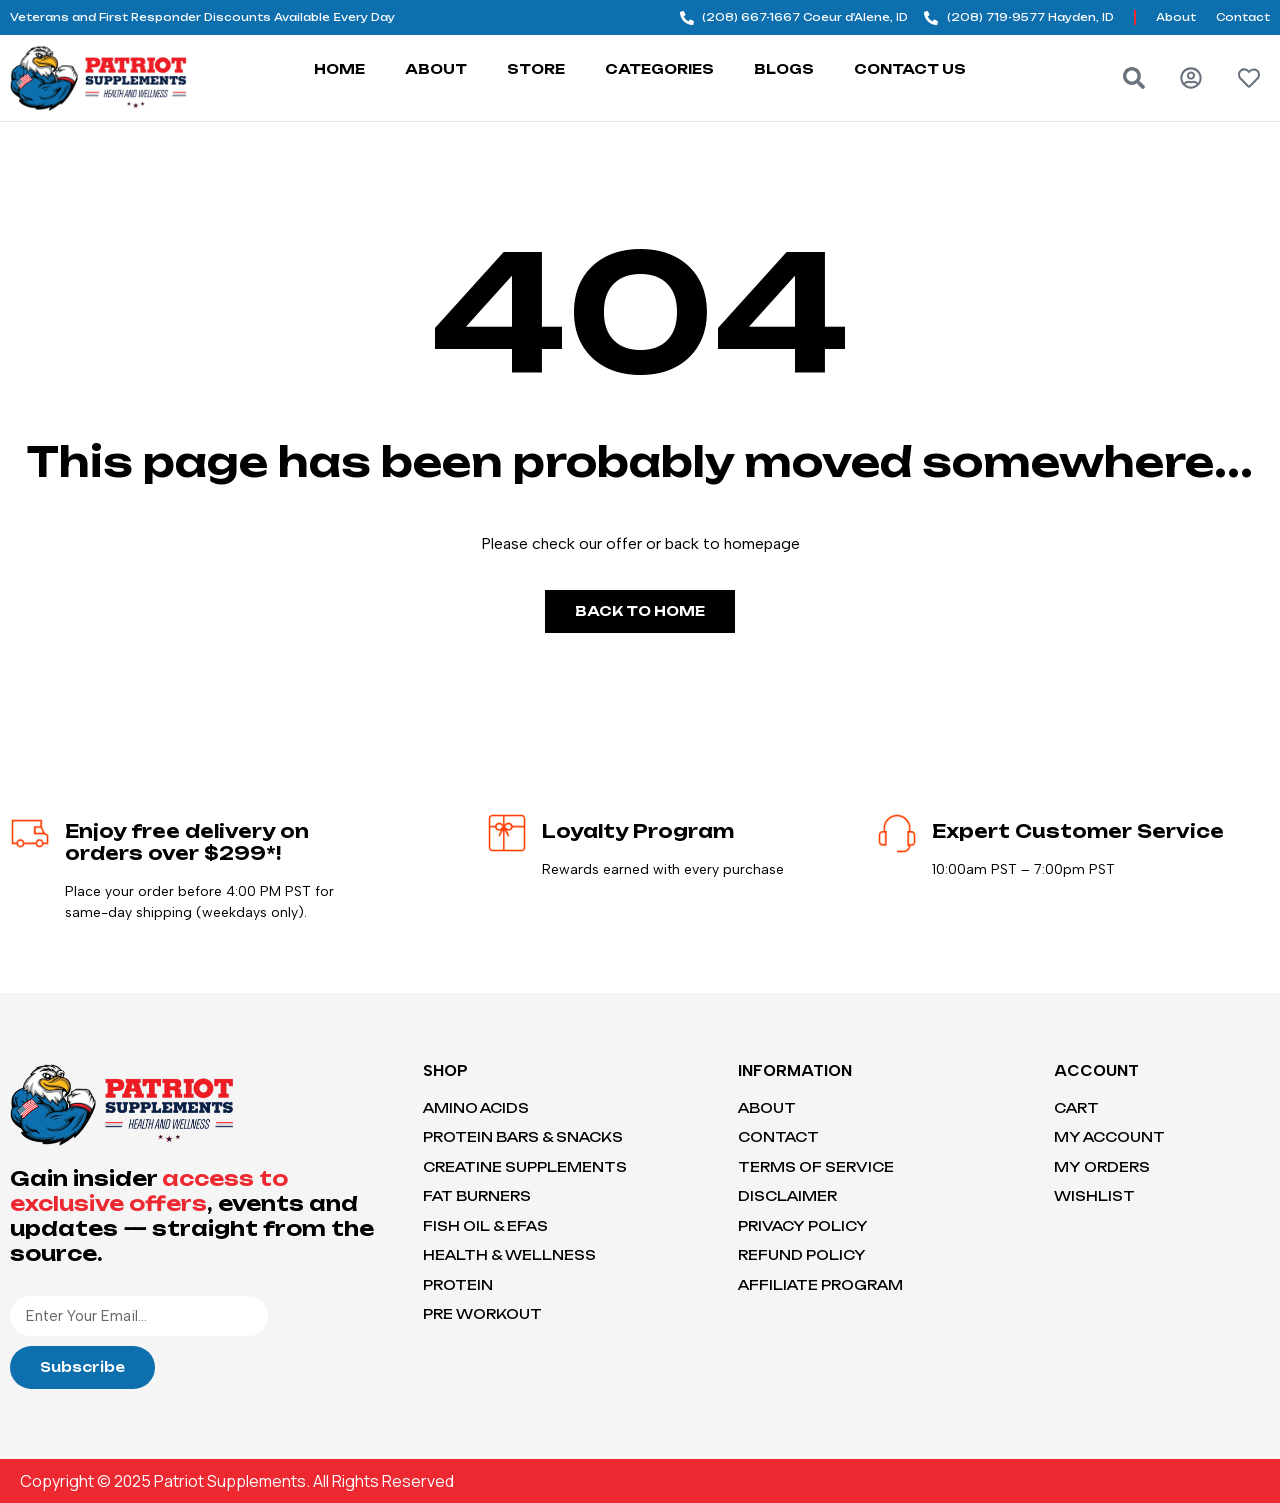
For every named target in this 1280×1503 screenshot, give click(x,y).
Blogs (784, 69)
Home (339, 69)
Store (536, 69)
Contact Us (910, 69)
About (436, 69)
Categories (659, 69)
